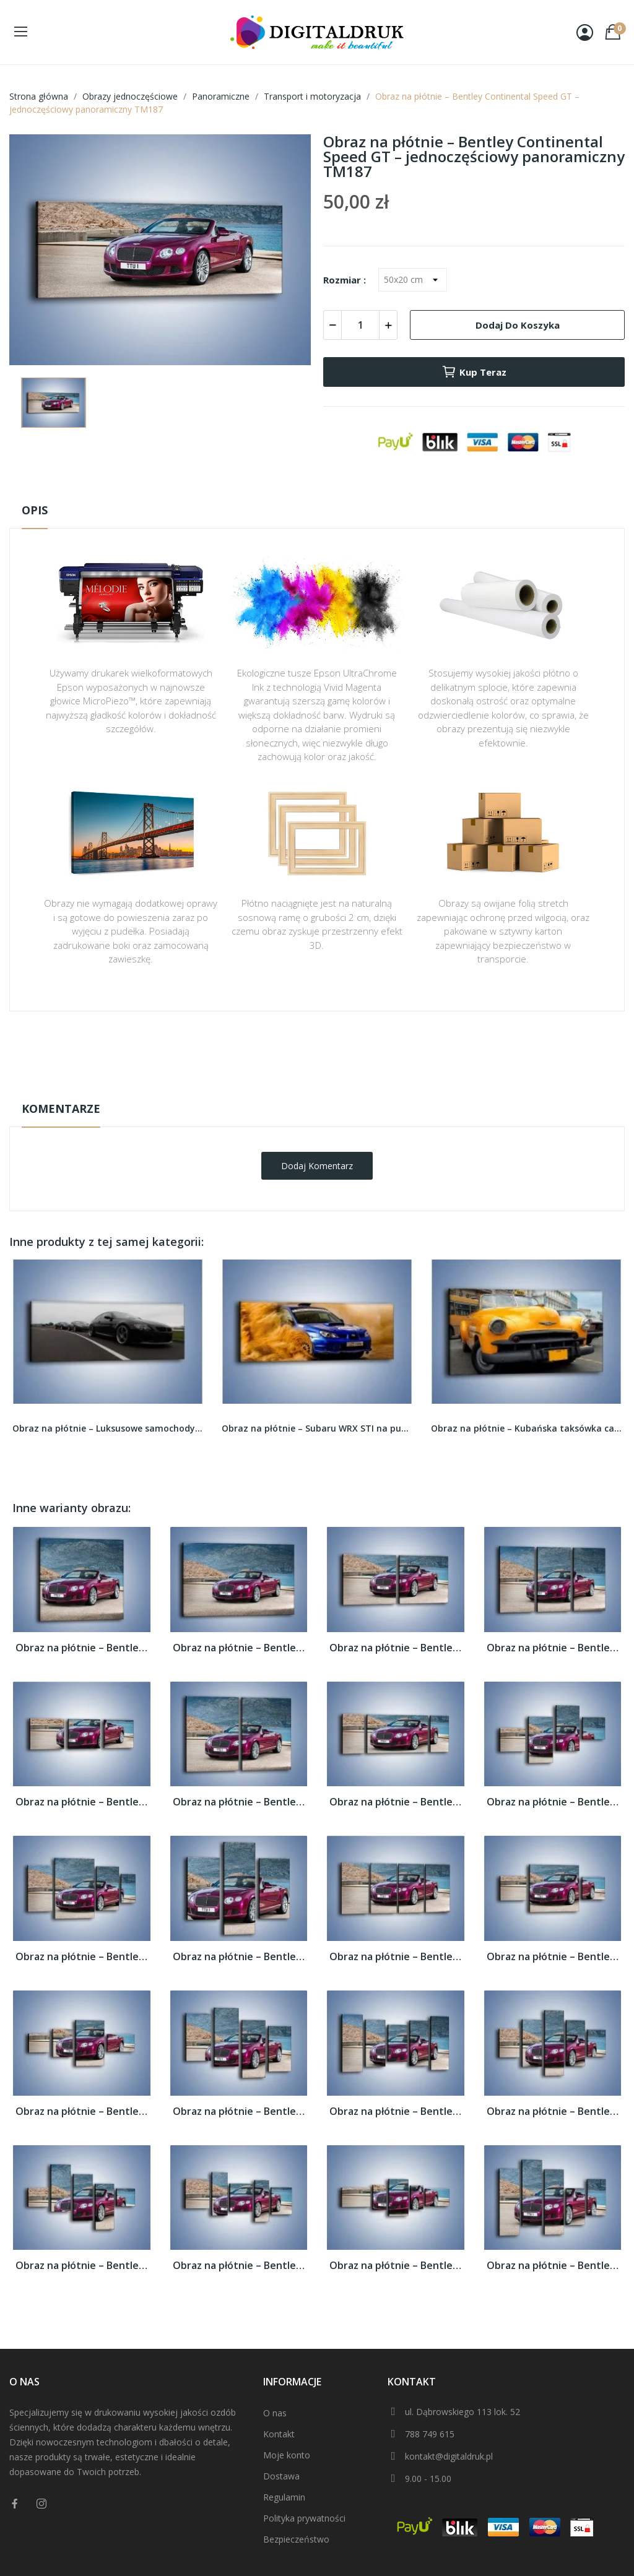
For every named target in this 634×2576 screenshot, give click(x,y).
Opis (35, 510)
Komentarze (61, 1108)
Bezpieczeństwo (296, 2539)
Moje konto (286, 2455)
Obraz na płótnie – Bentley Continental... (81, 1647)
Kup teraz (473, 372)
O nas (275, 2413)
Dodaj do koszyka (518, 325)
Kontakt (279, 2434)
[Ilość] (360, 325)
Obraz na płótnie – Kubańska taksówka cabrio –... (526, 1428)
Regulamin (284, 2497)
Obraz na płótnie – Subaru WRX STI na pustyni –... (317, 1428)
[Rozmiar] (412, 280)
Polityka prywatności (304, 2518)
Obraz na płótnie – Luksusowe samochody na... (107, 1428)
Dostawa (281, 2476)
